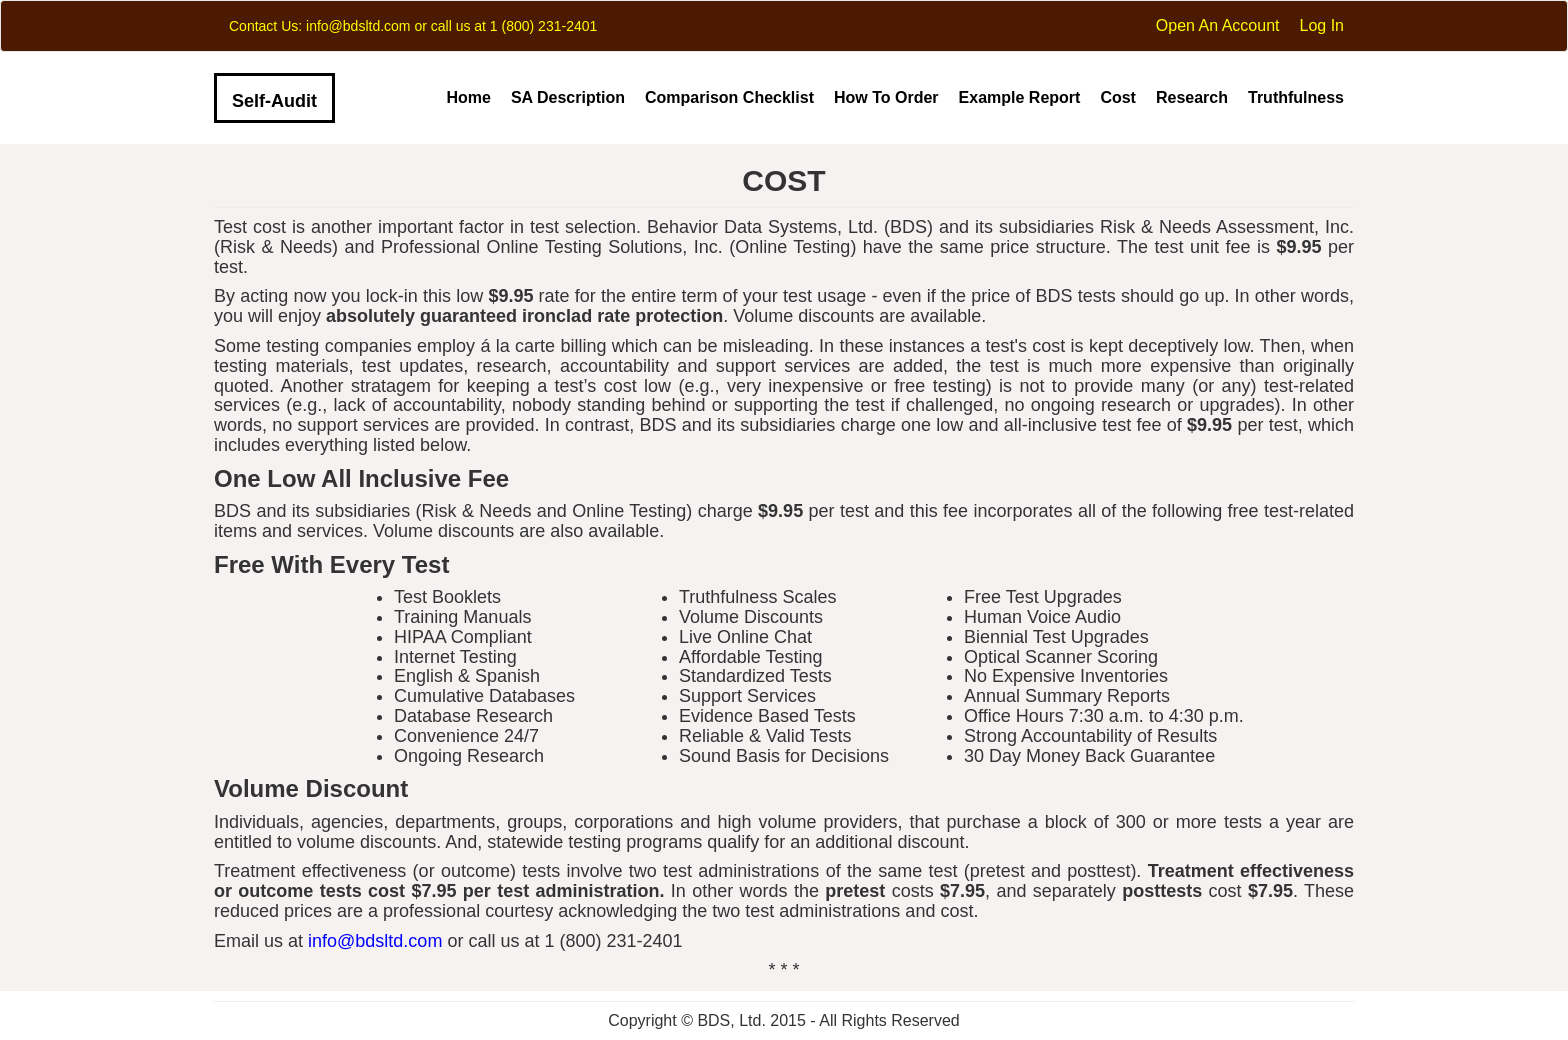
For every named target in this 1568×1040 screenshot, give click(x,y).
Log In (1322, 25)
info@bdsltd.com (375, 941)
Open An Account (1218, 25)
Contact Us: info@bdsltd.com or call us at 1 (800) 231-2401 (413, 26)
